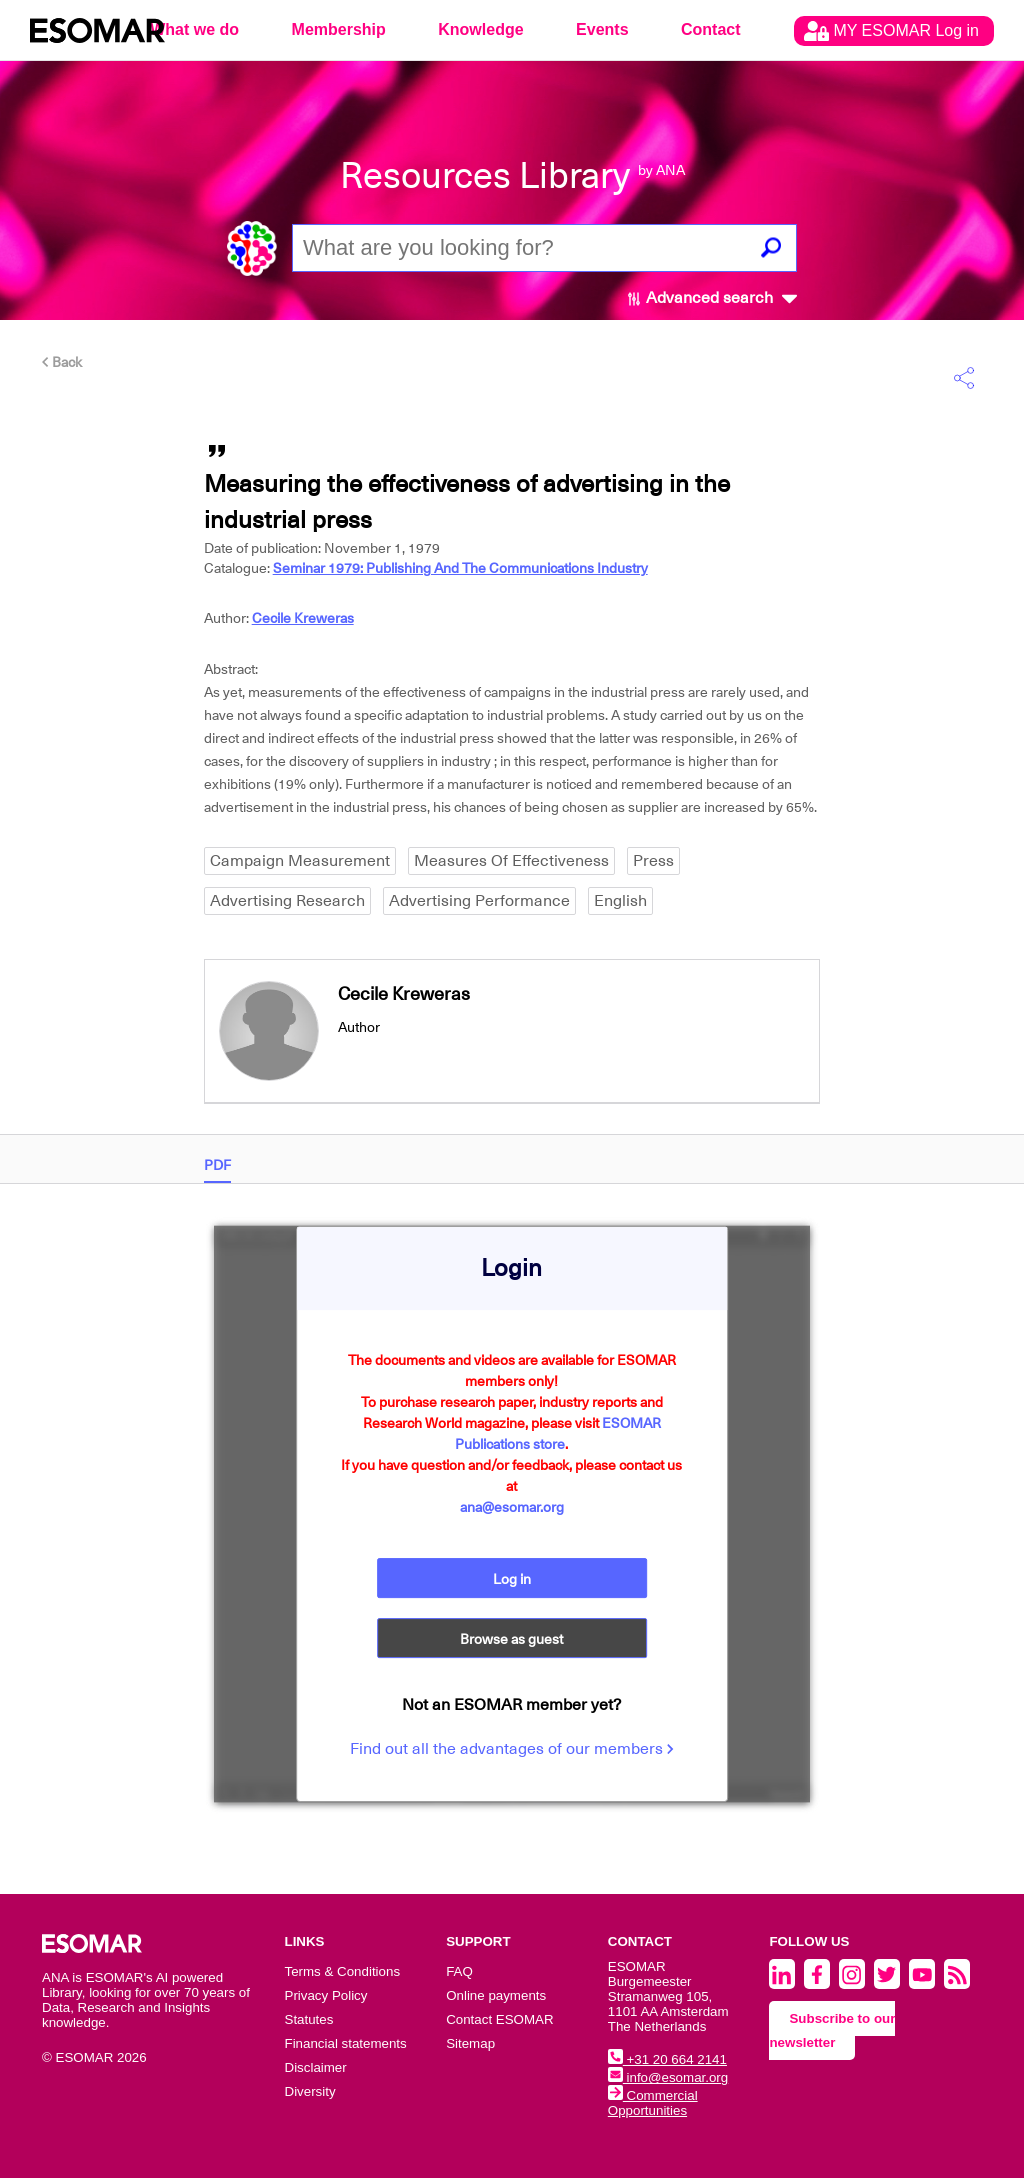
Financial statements (346, 2043)
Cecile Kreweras (303, 618)
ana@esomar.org (512, 1507)
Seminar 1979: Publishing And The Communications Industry (460, 568)
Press (653, 861)
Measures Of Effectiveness (511, 861)
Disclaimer (316, 2067)
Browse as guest (511, 1639)
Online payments (496, 1995)
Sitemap (470, 2043)
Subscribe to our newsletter (832, 2030)
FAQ (459, 1971)
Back (62, 362)
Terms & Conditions (343, 1971)
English (620, 901)
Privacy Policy (326, 1995)
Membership (339, 29)
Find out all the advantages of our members (512, 1749)
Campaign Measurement (300, 861)
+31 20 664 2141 (667, 2059)
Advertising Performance (479, 901)
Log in (512, 1579)
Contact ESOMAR (499, 2019)
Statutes (309, 2019)
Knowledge (480, 29)
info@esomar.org (668, 2077)
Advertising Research (287, 901)
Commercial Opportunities (653, 2103)
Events (602, 29)
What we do (194, 29)
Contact (711, 29)
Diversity (310, 2091)
